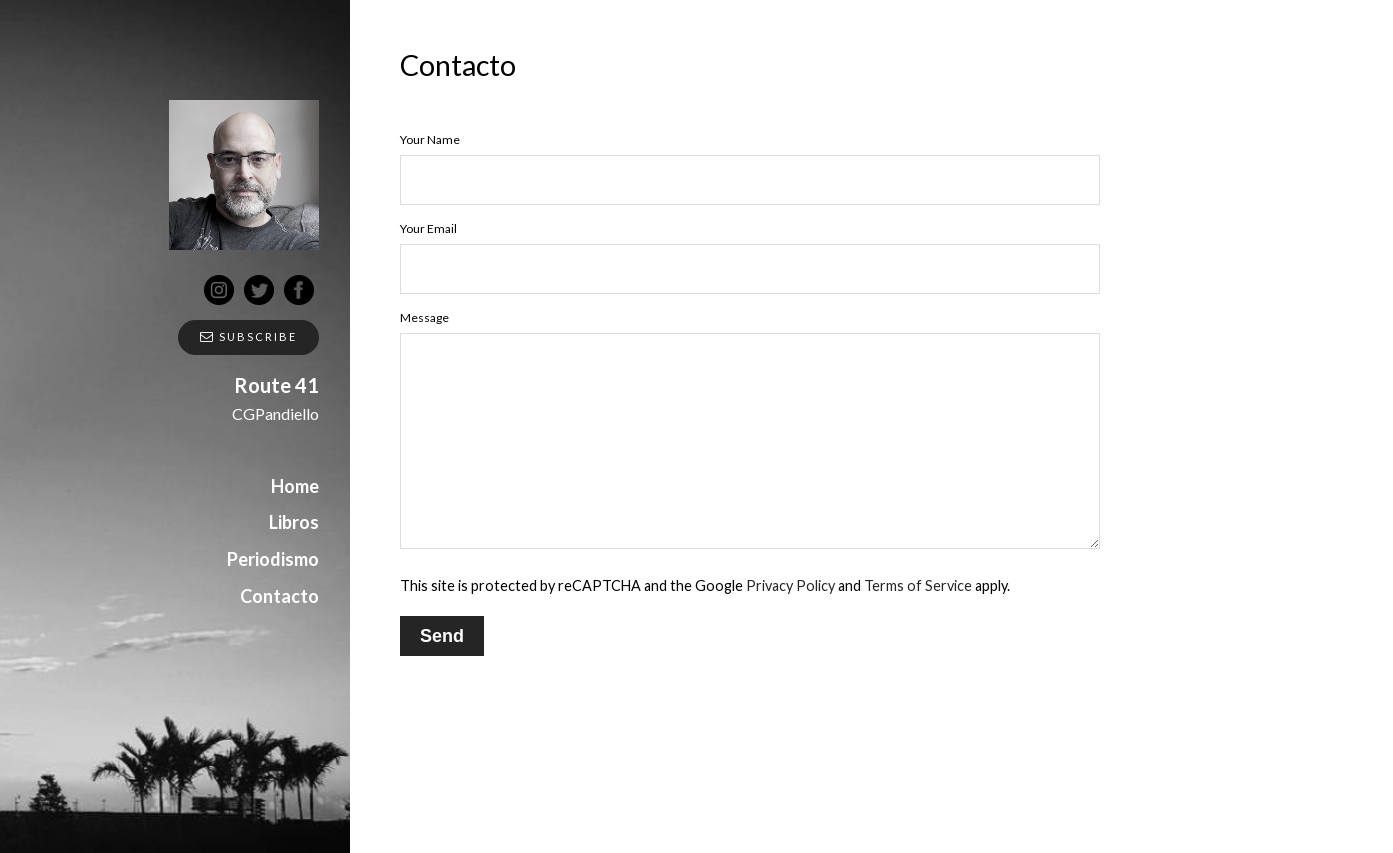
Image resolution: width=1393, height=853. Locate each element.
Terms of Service (918, 585)
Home (295, 486)
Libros (294, 522)
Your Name (430, 139)
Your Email (428, 228)
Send (442, 636)
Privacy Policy (790, 585)
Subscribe (248, 336)
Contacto (279, 596)
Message (424, 317)
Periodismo (273, 559)
